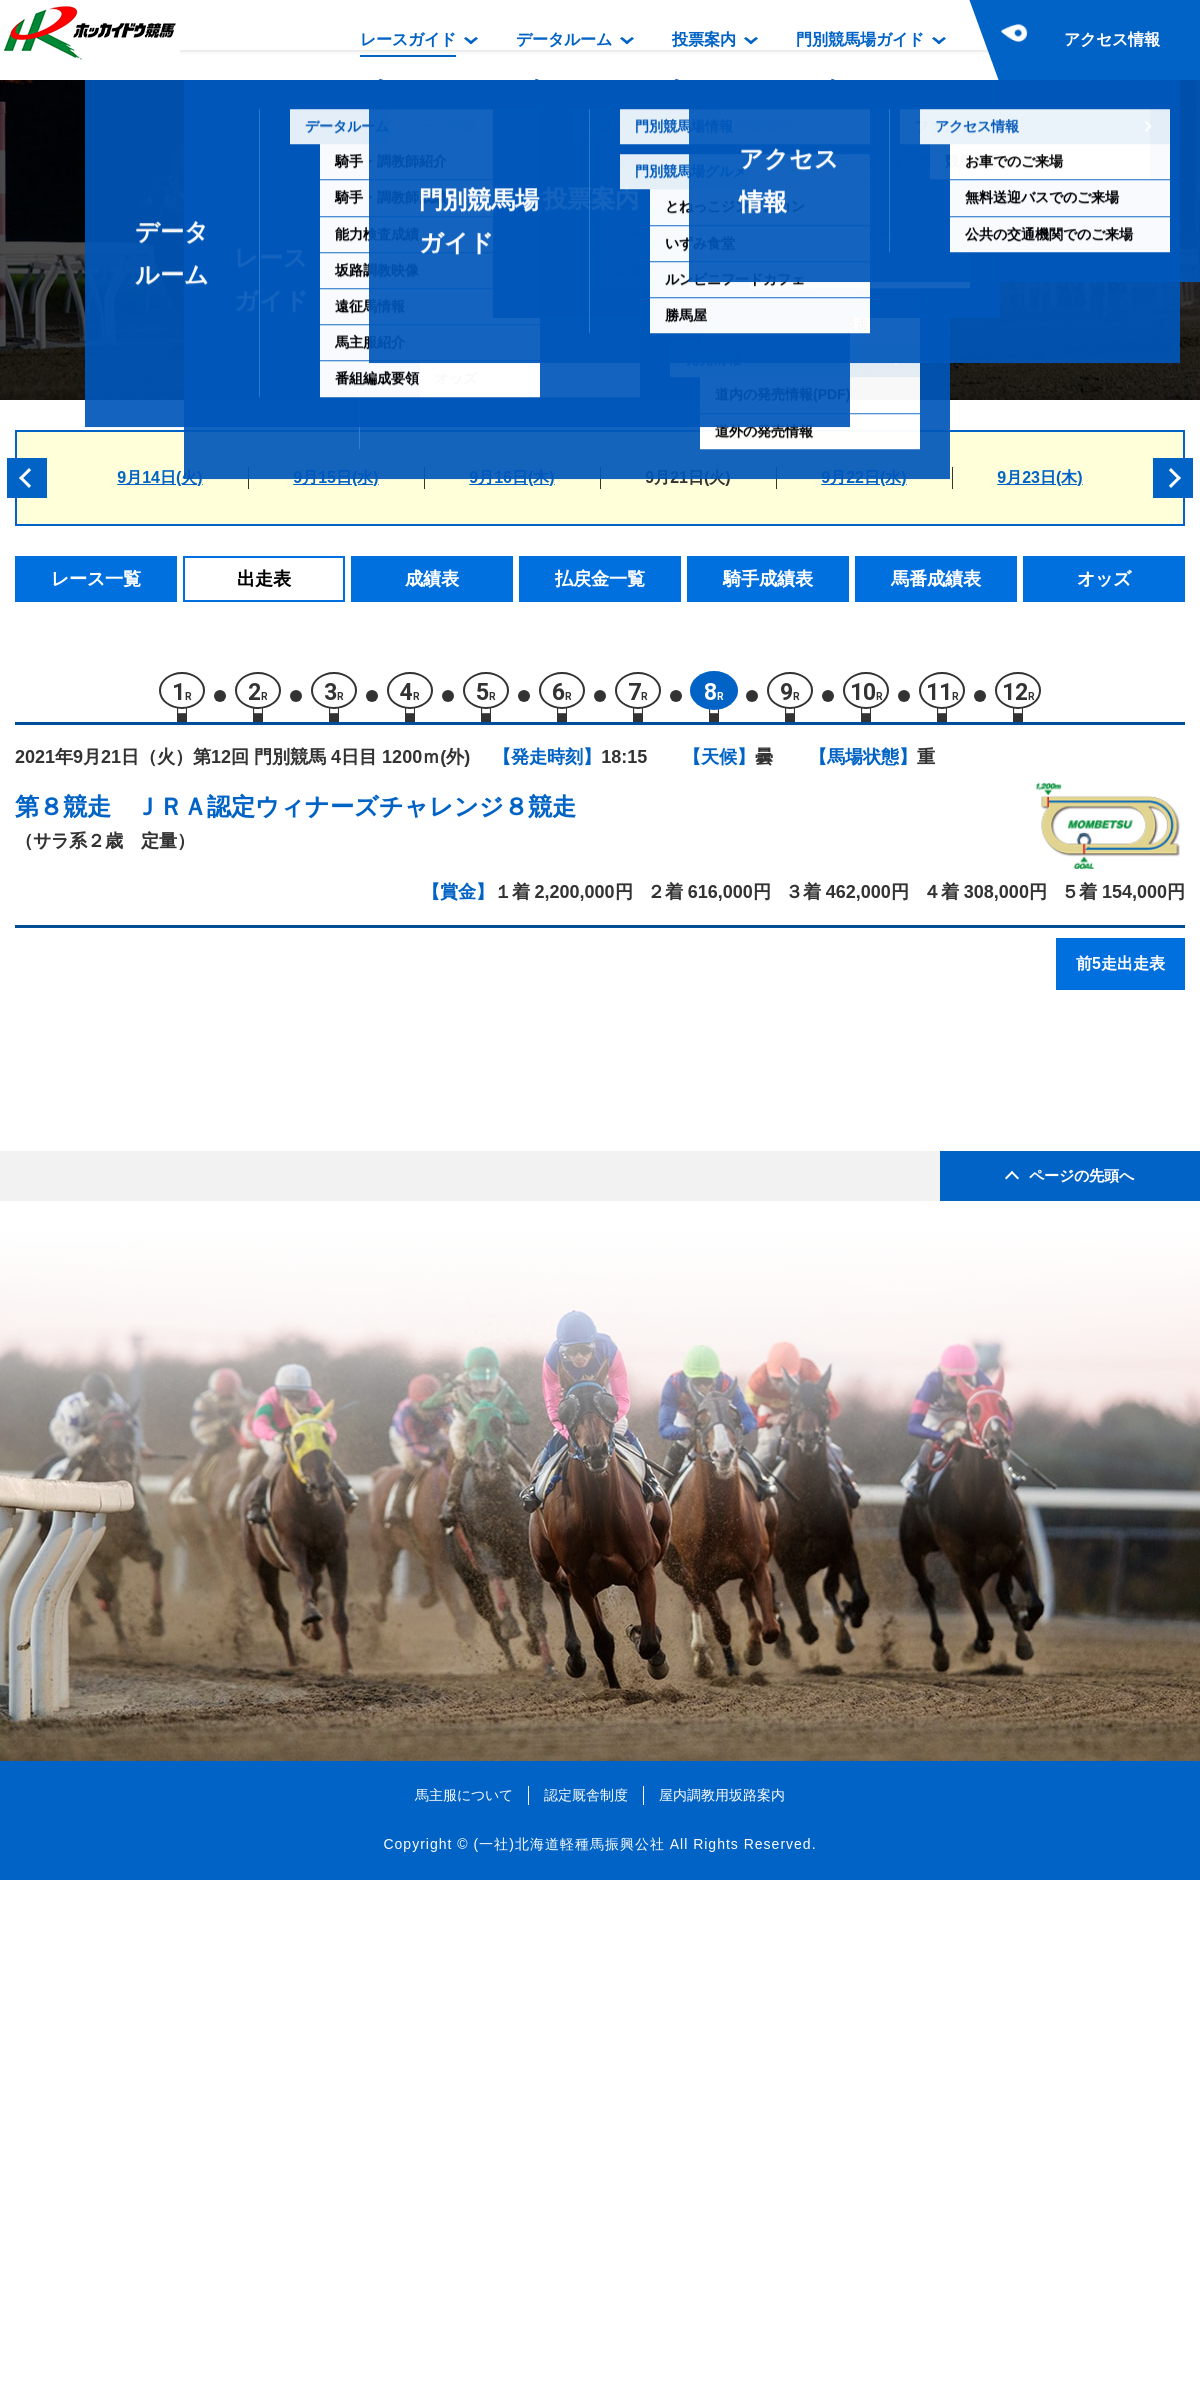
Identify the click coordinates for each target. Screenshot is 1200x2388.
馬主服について (464, 2302)
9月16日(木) (511, 477)
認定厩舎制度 (586, 2302)
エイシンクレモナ (218, 1416)
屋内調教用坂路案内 (722, 2302)
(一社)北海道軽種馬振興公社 (568, 2352)
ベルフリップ (201, 1373)
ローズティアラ (209, 1288)
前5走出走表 (1120, 972)
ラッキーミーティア (226, 1501)
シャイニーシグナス (226, 1458)
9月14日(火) (159, 477)
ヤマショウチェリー (226, 1246)
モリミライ (192, 1118)
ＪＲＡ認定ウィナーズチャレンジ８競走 (355, 815)
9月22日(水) (863, 477)
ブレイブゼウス (209, 1203)
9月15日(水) (335, 477)
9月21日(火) (687, 477)
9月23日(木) (1039, 477)
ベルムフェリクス (218, 1331)
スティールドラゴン (226, 1161)
